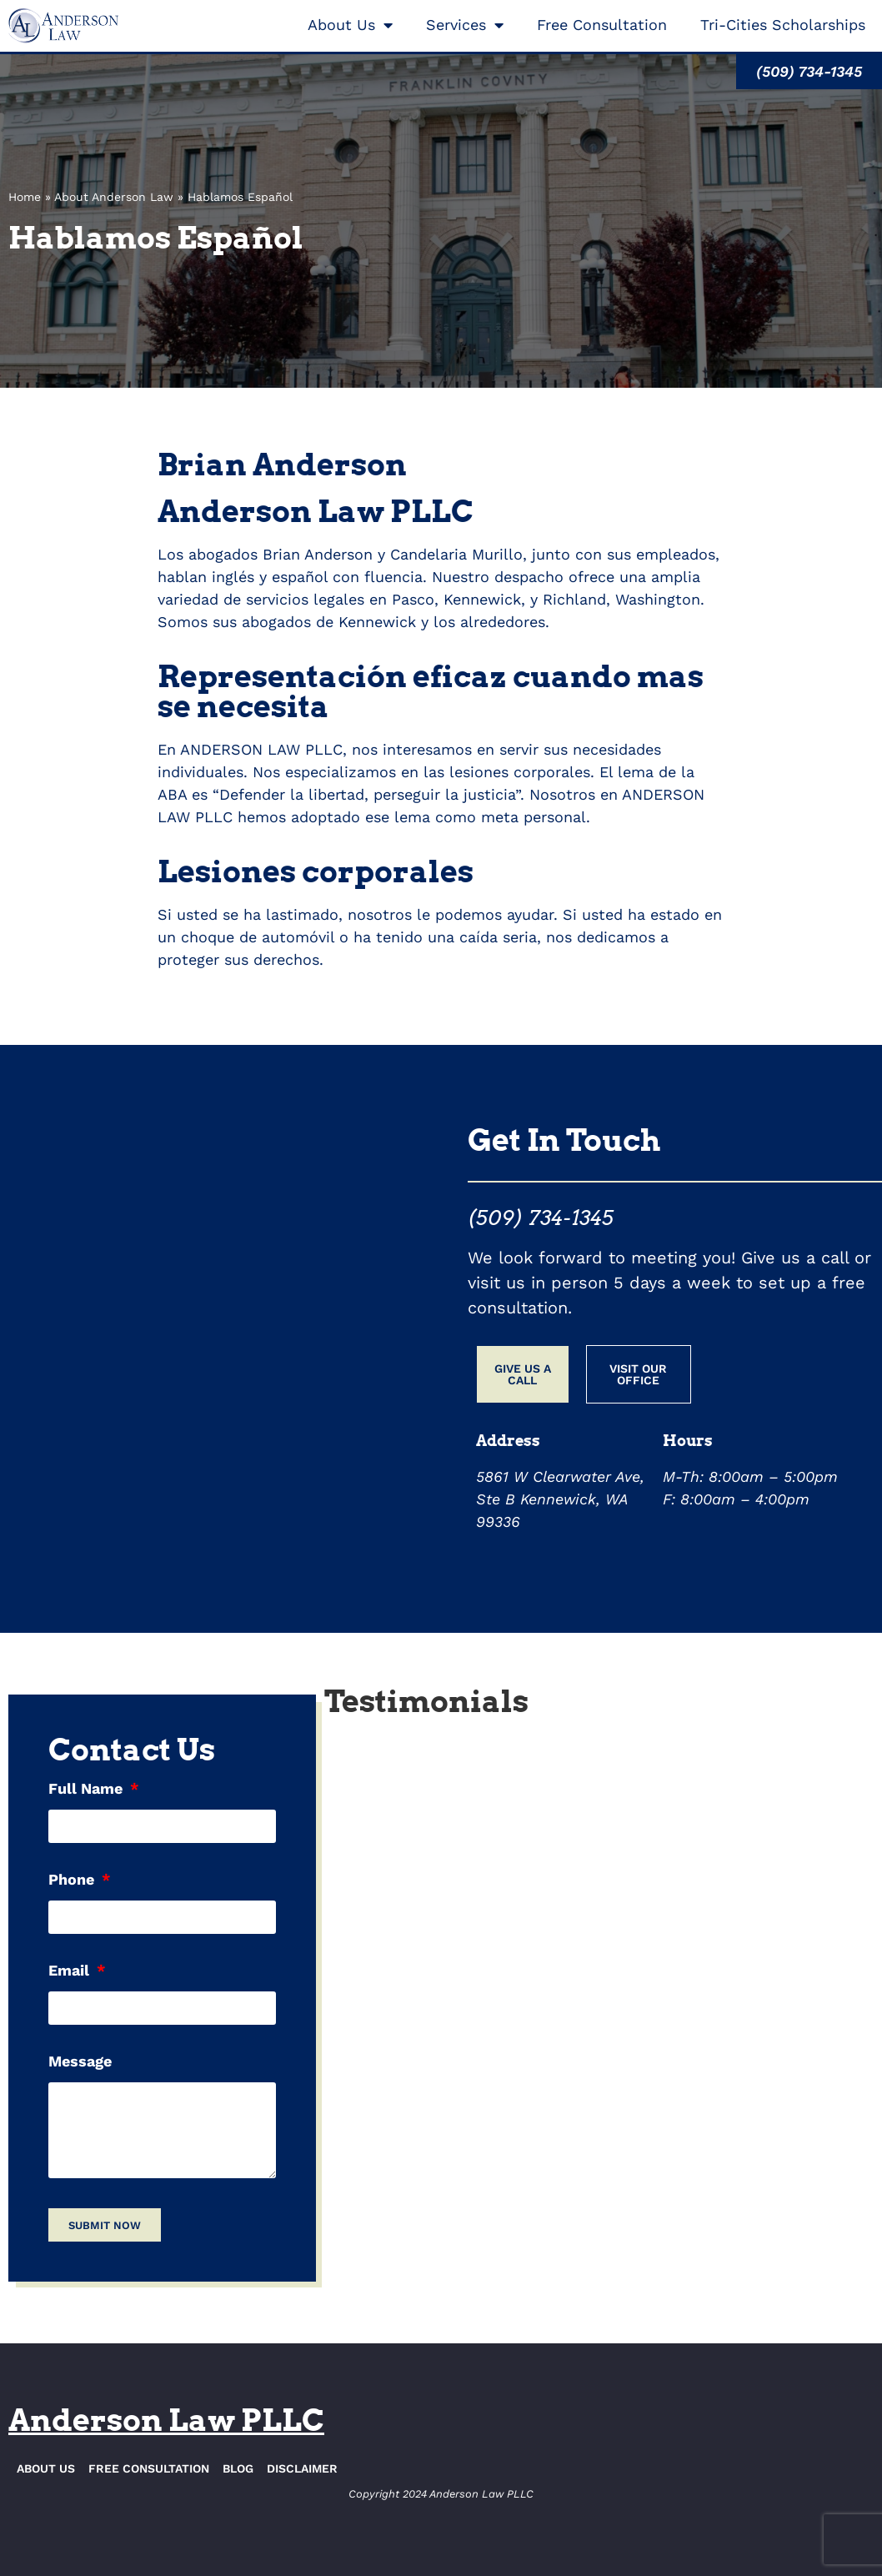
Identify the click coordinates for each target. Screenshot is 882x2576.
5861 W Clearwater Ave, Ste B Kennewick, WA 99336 (560, 1499)
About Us (350, 25)
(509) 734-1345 (541, 1218)
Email (70, 1971)
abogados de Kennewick (329, 621)
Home (24, 196)
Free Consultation (602, 24)
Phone (73, 1880)
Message (80, 2062)
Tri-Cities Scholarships (782, 24)
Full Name (87, 1789)
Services (465, 25)
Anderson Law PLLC (166, 2420)
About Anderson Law (113, 196)
